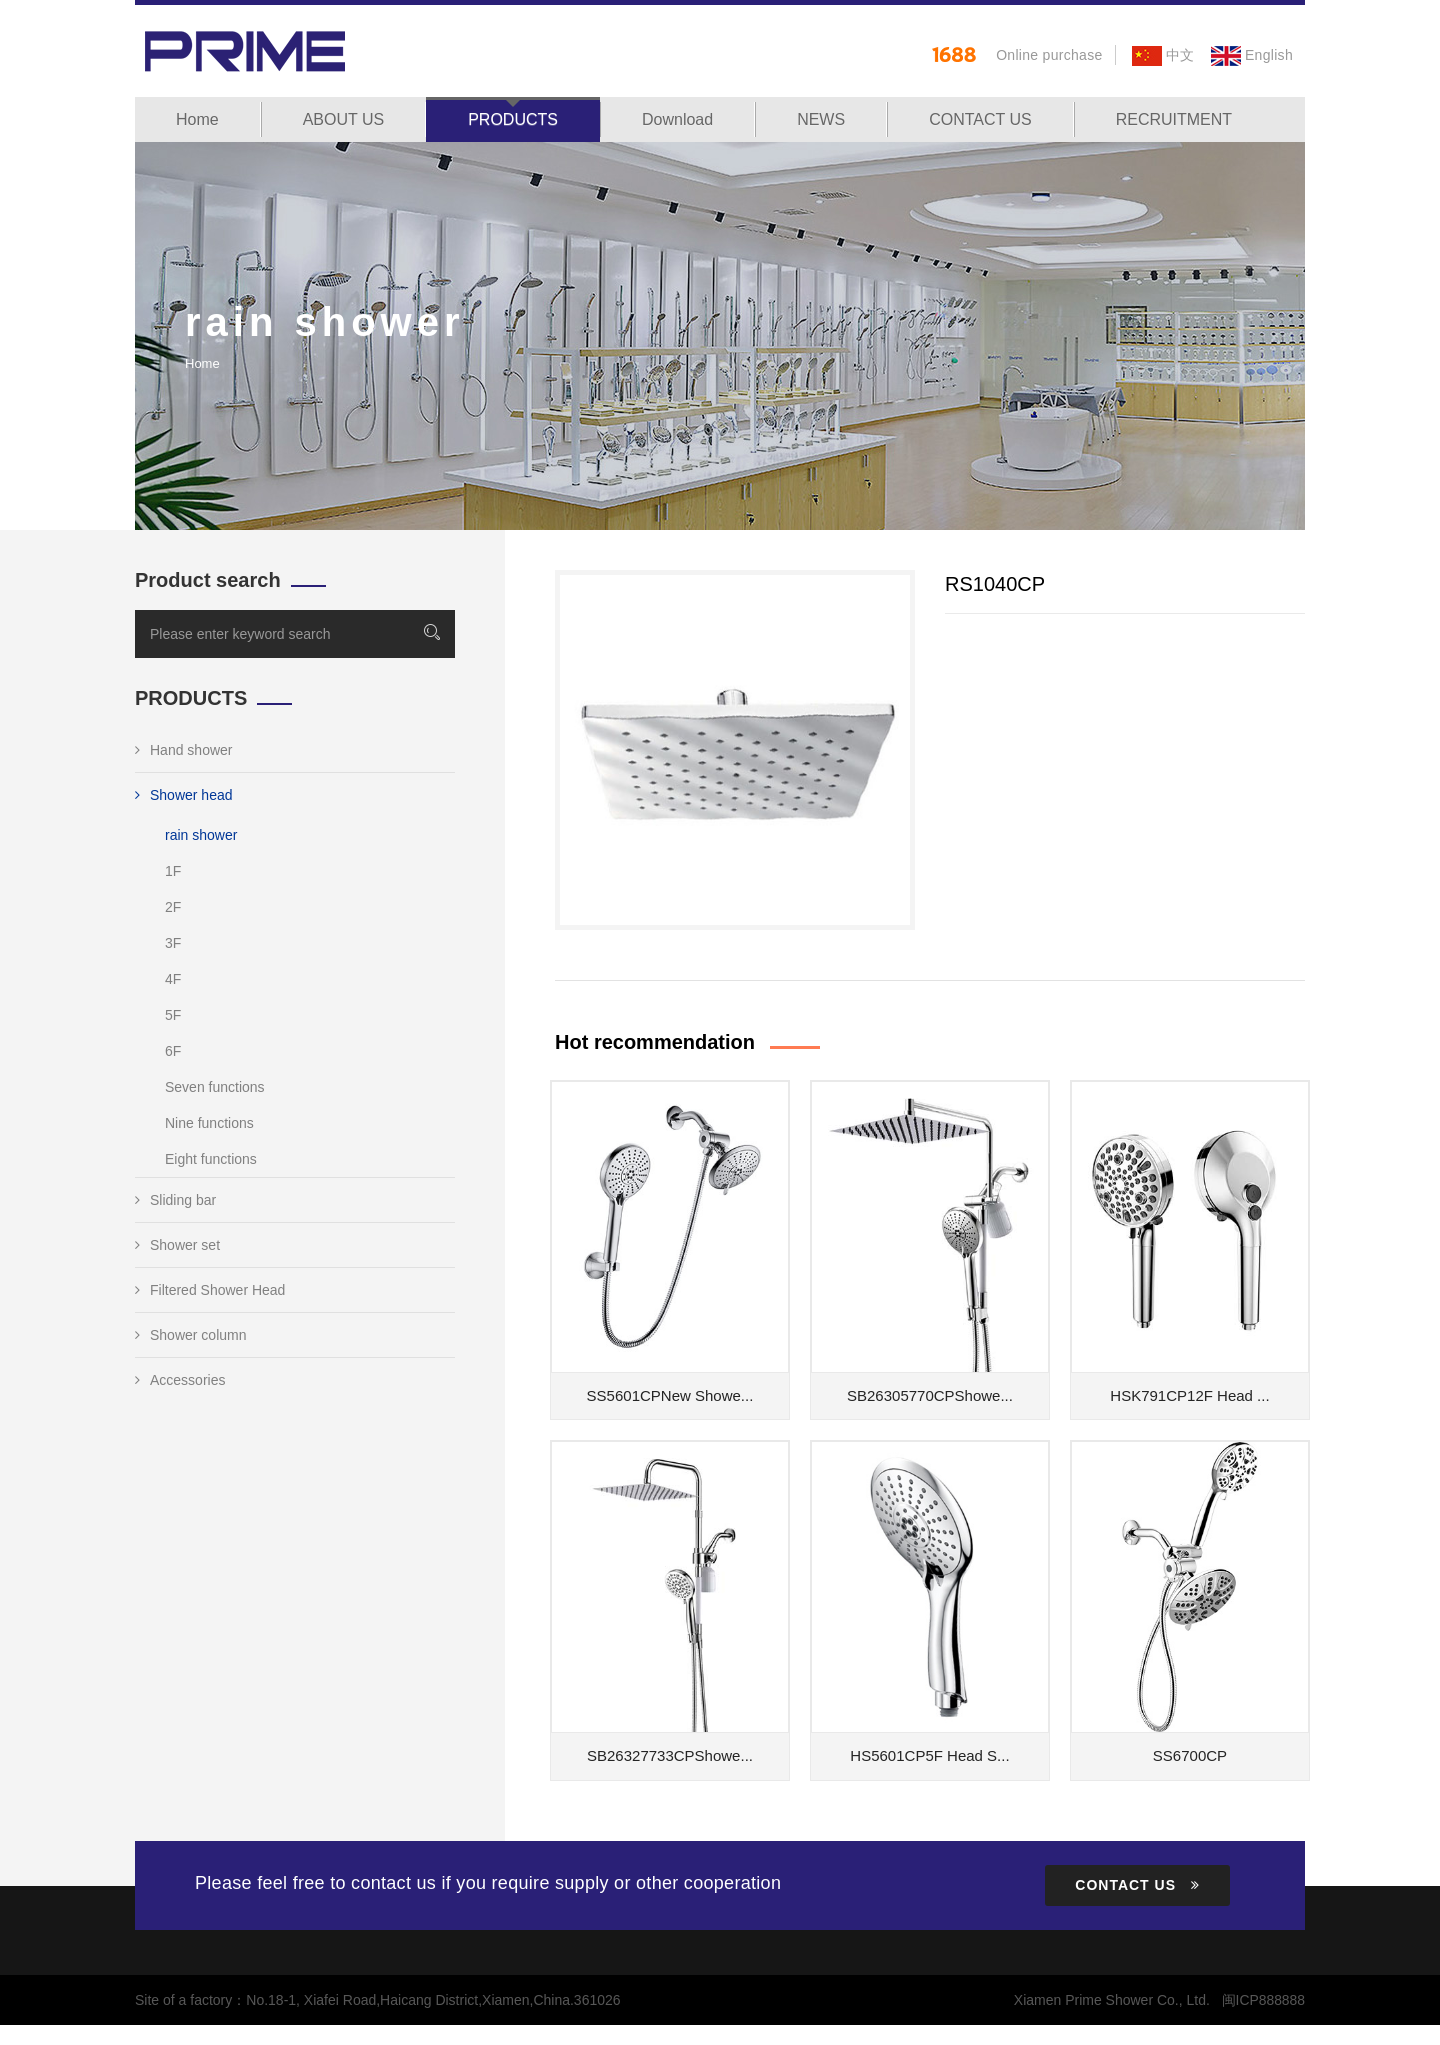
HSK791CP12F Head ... (1189, 1395)
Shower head (184, 795)
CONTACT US (980, 119)
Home (197, 119)
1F (173, 871)
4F (173, 979)
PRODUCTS (513, 119)
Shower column (191, 1335)
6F (173, 1051)
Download (677, 119)
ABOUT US (344, 119)
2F (173, 907)
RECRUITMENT (1174, 119)
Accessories (180, 1380)
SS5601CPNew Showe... (670, 1395)
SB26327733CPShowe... (670, 1755)
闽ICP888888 (1263, 2000)
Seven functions (215, 1087)
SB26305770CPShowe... (930, 1395)
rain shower (201, 835)
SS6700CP (1190, 1755)
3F (173, 943)
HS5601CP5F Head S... (929, 1755)
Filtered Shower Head (210, 1290)
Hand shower (184, 750)
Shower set (177, 1245)
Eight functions (211, 1159)
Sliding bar (175, 1200)
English (1252, 55)
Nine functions (209, 1123)
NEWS (821, 119)
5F (173, 1015)
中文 (1163, 55)
